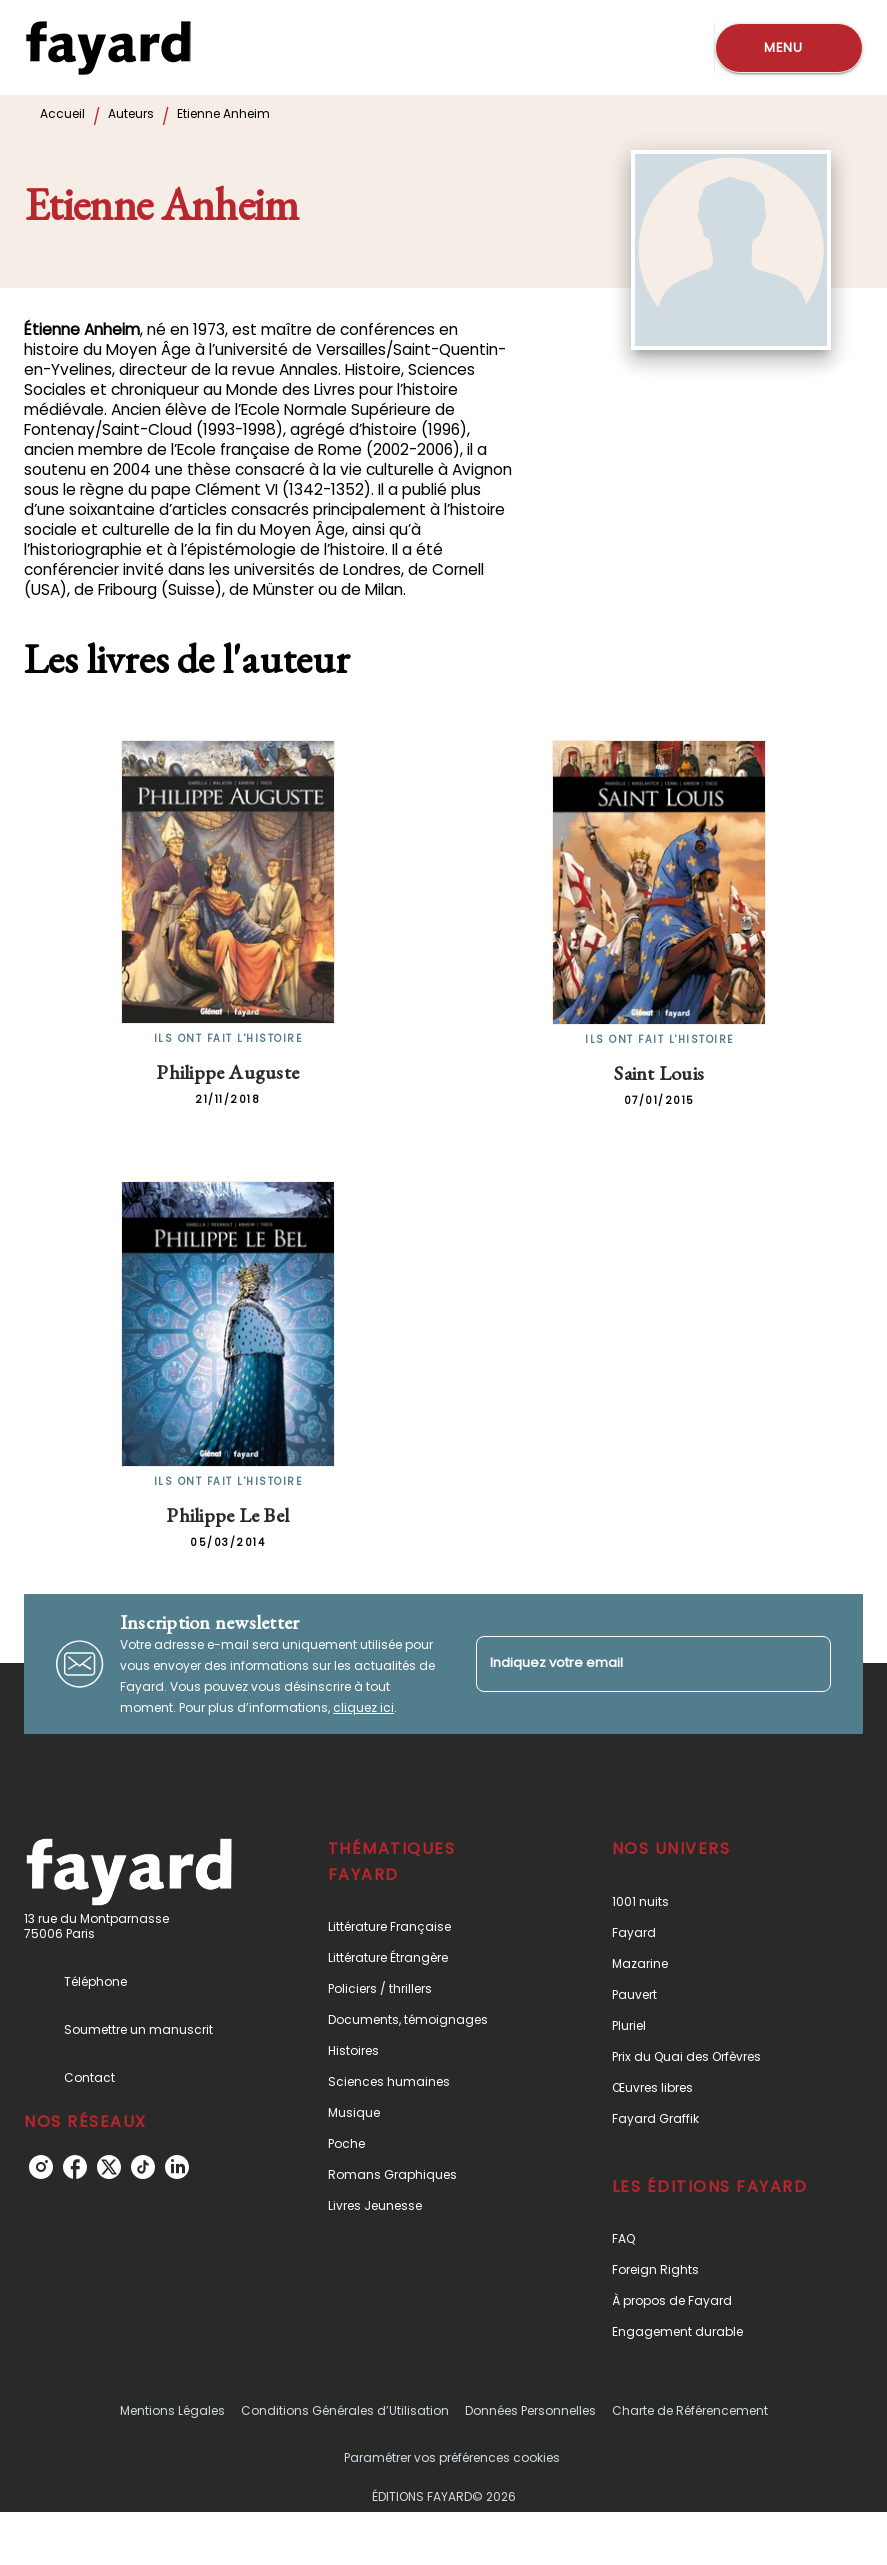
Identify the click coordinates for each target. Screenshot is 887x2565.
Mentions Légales (172, 2410)
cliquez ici (363, 1707)
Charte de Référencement (690, 2410)
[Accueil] (108, 47)
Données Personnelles (530, 2410)
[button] (429, 1926)
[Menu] (789, 48)
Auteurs (131, 113)
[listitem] (41, 2167)
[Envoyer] (807, 1664)
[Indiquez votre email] (629, 1663)
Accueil (62, 113)
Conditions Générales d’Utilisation (345, 2410)
